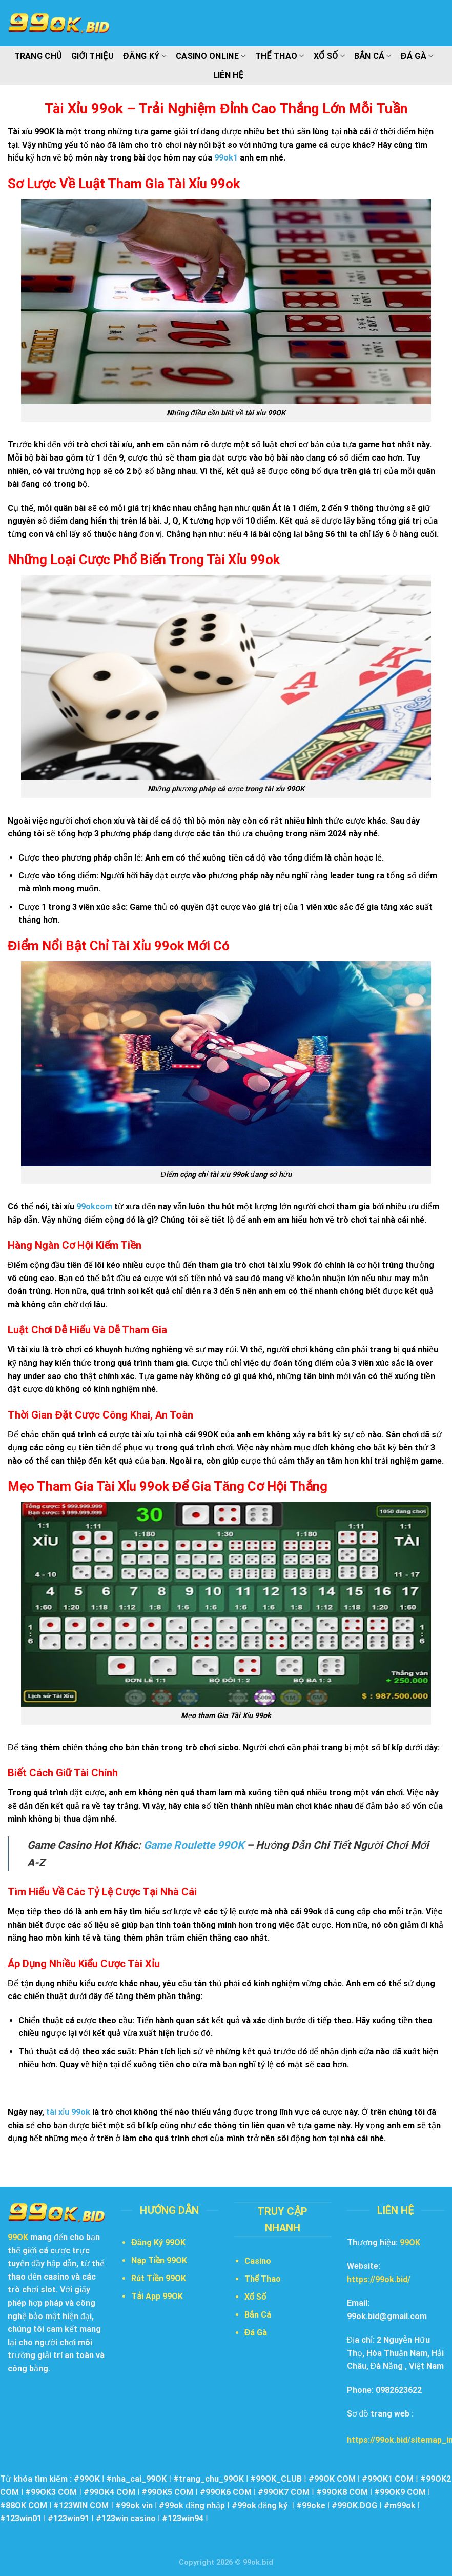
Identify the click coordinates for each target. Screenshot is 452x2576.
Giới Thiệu (92, 56)
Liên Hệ (228, 75)
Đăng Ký (145, 56)
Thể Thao (279, 56)
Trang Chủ (38, 56)
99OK (410, 2242)
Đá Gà (417, 56)
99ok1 (226, 158)
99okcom (94, 1206)
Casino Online (211, 56)
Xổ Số (329, 56)
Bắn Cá (373, 56)
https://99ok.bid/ (378, 2279)
